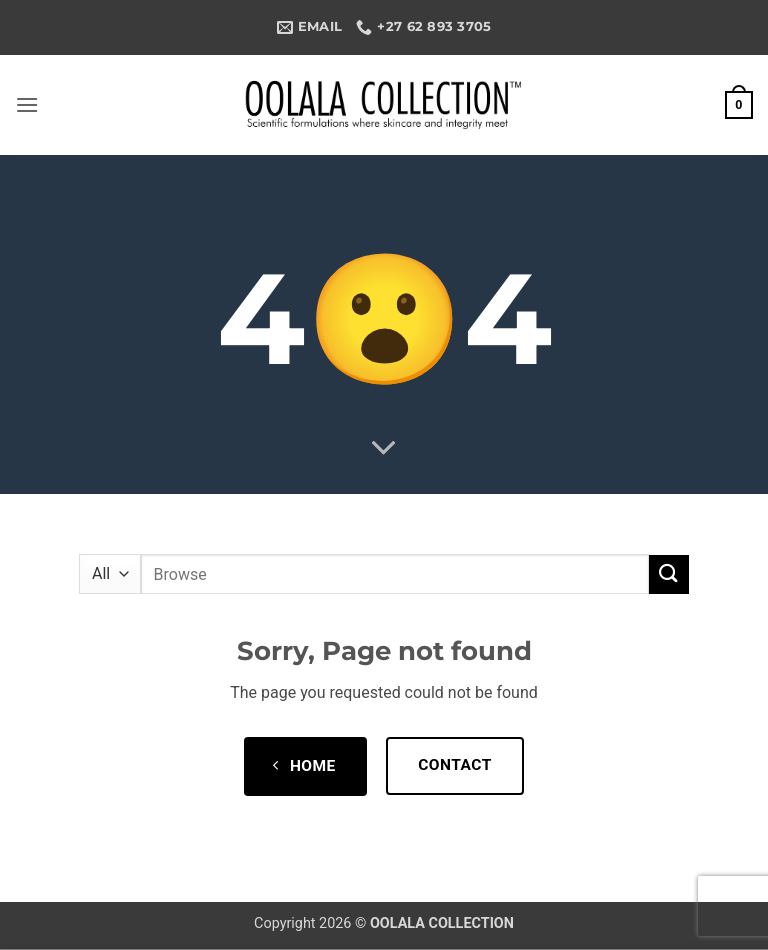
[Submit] (669, 574)
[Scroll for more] (384, 449)
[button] (27, 104)
